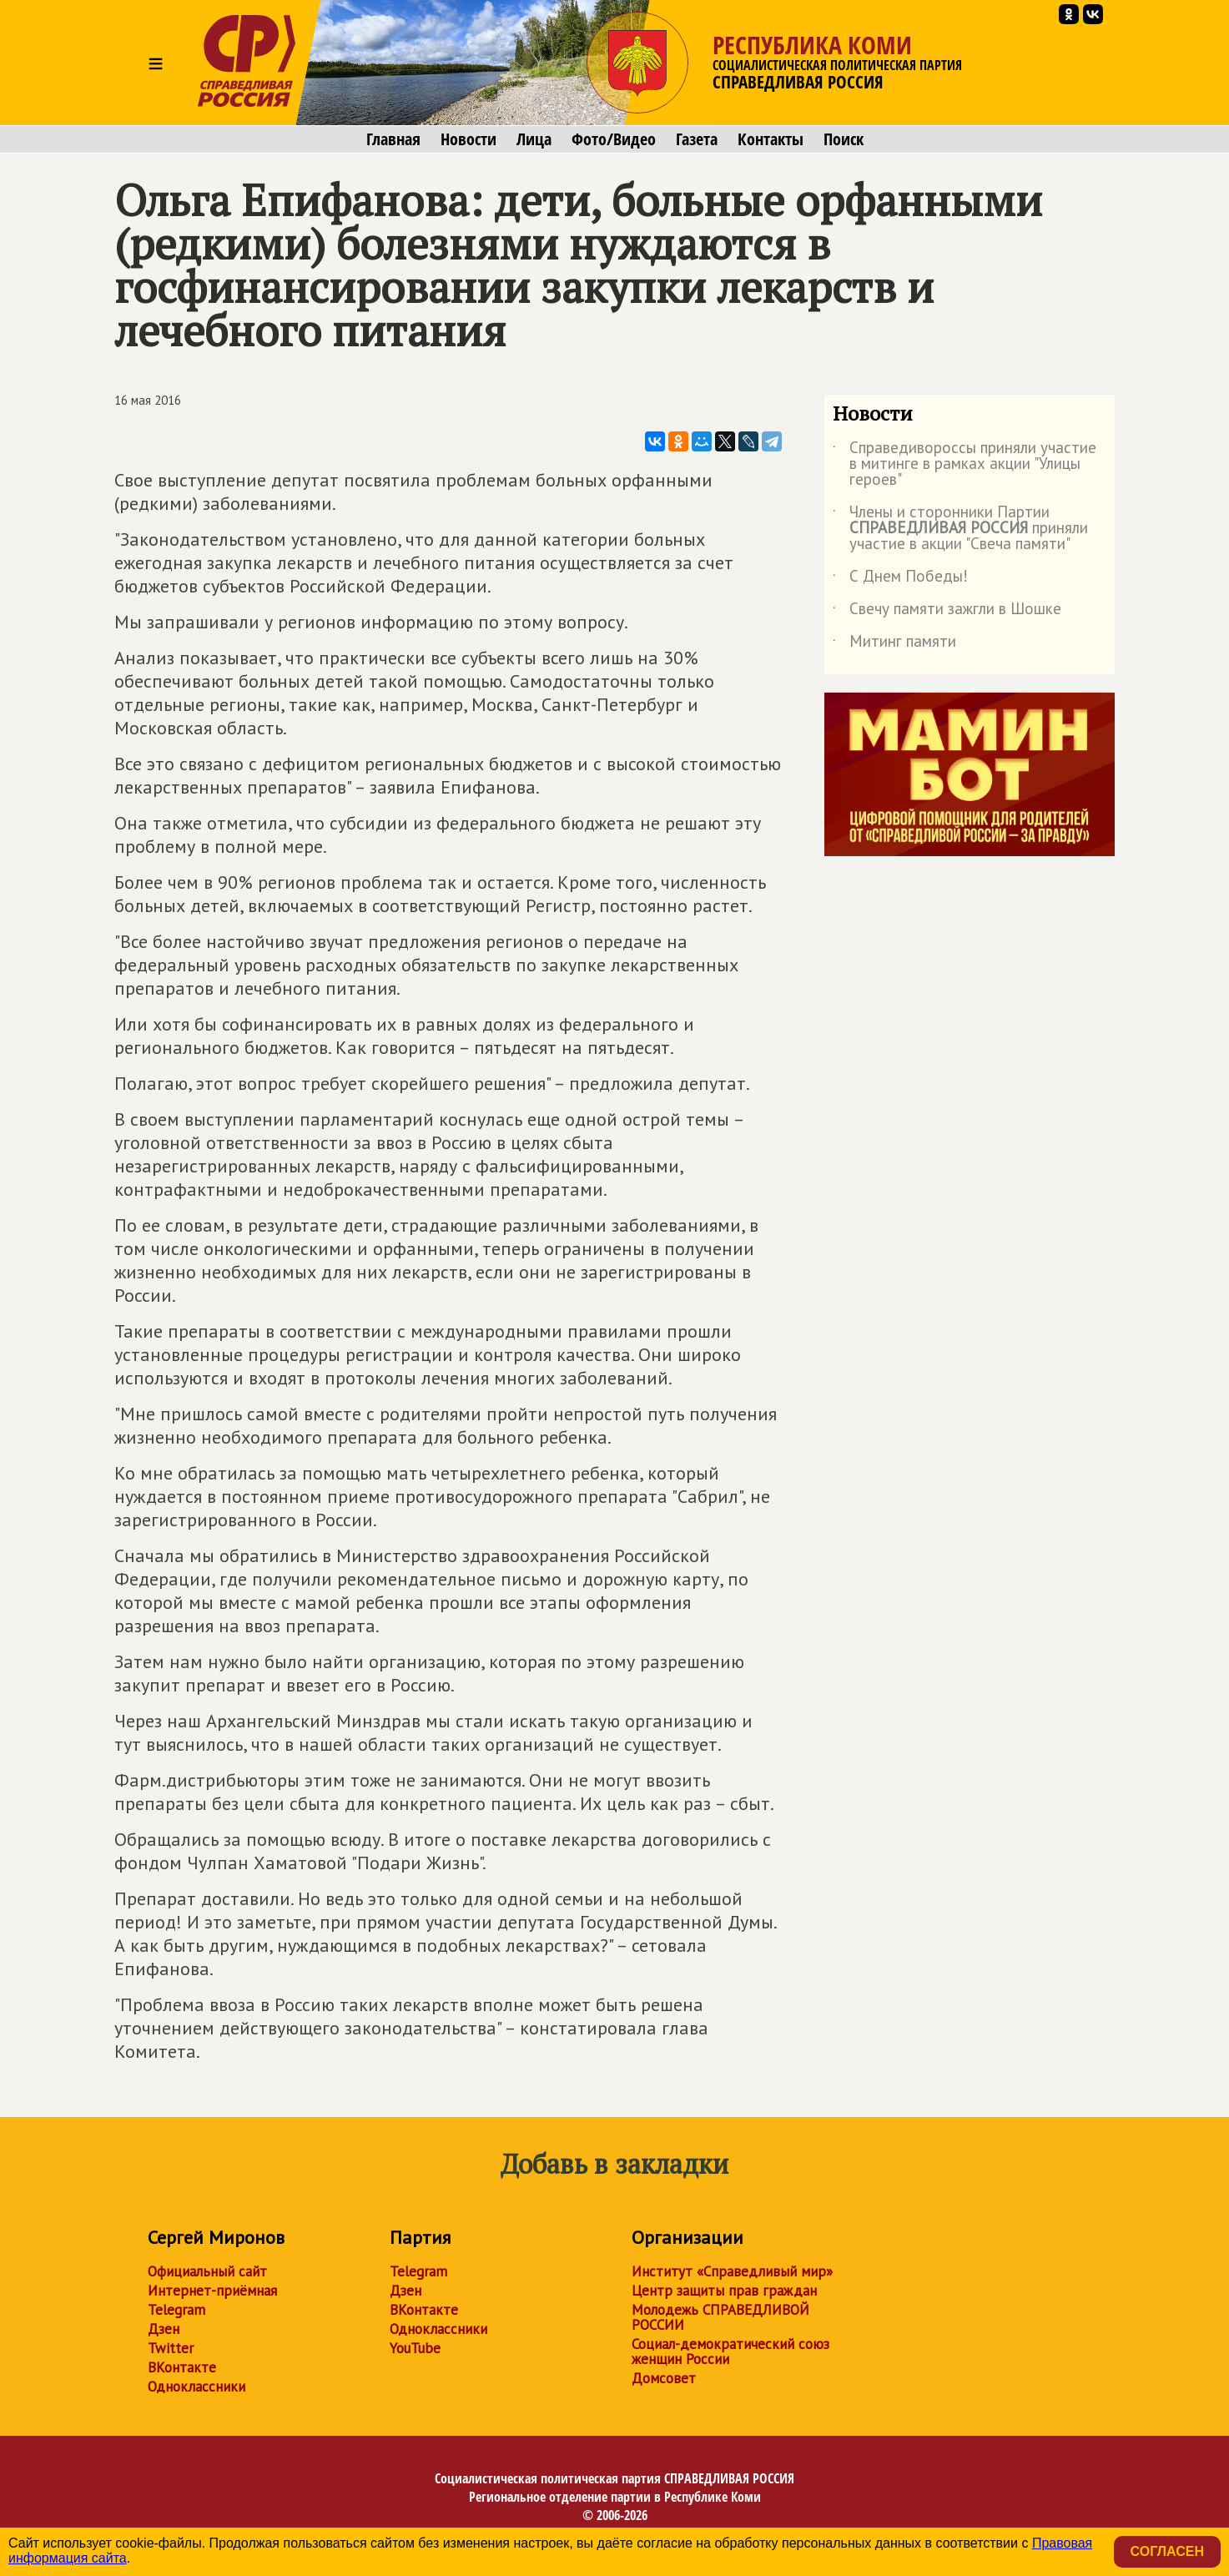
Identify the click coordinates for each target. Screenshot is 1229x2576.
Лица (534, 139)
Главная (393, 139)
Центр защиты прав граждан (724, 2290)
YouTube (415, 2348)
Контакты (770, 139)
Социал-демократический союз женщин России (730, 2352)
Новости (468, 139)
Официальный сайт (207, 2271)
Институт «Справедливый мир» (732, 2271)
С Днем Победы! (900, 579)
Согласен (1167, 2551)
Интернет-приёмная (212, 2290)
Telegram (176, 2309)
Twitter (171, 2348)
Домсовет (664, 2378)
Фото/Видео (614, 139)
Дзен (163, 2329)
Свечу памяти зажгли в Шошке (947, 612)
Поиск (844, 139)
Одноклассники (196, 2386)
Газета (697, 139)
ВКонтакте (182, 2367)
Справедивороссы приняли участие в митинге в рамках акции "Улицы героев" (964, 464)
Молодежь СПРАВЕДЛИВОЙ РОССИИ (720, 2317)
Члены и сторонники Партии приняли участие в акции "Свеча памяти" (960, 528)
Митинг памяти (894, 644)
